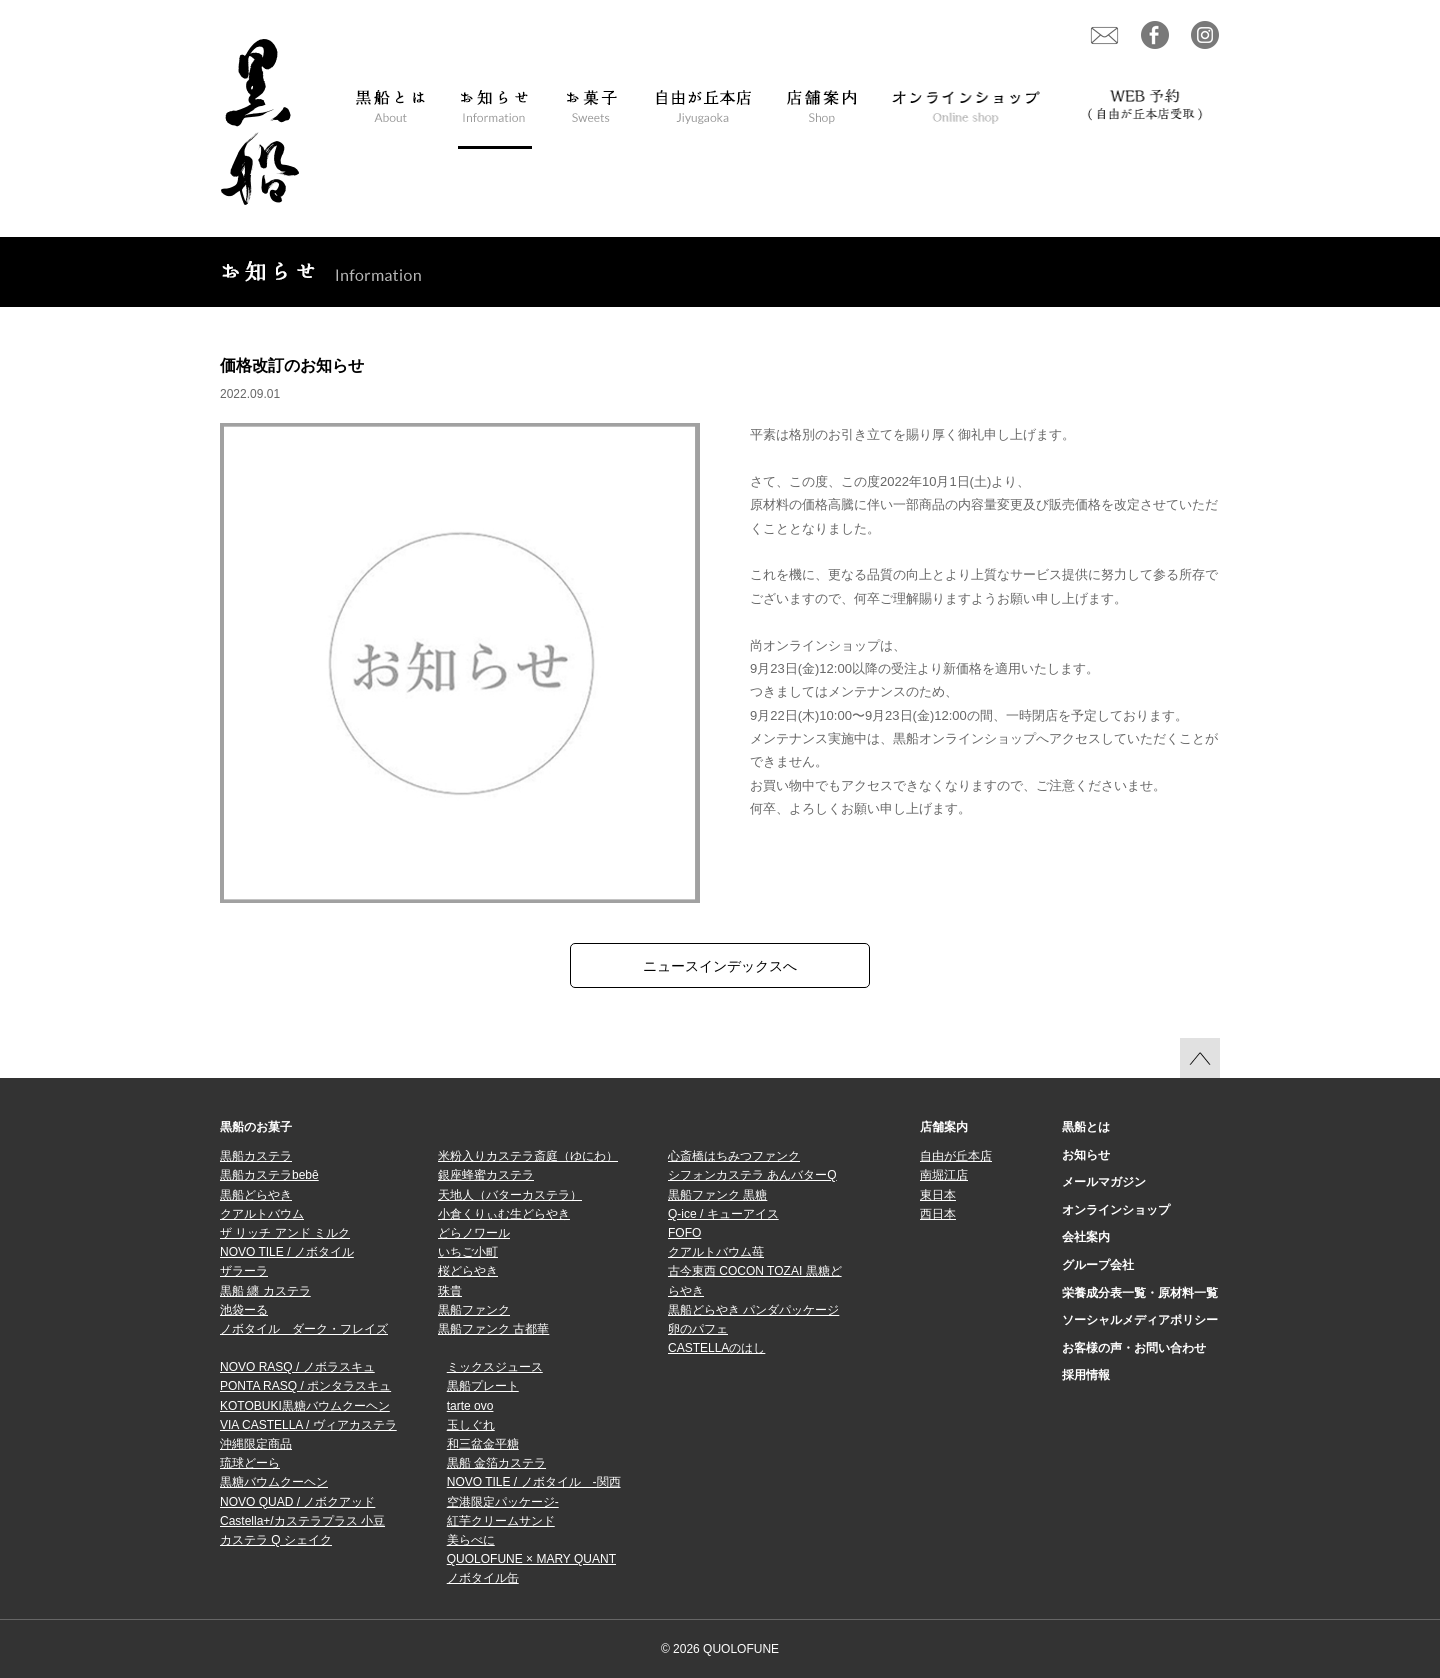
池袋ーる (244, 1310)
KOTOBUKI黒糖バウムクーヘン (305, 1406)
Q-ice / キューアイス (723, 1214)
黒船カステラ (256, 1156)
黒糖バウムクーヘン (274, 1482)
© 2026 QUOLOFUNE (720, 1649)
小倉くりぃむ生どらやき (504, 1214)
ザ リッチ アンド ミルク (285, 1233)
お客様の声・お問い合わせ (1134, 1348)
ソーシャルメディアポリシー (1140, 1320)
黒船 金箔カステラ (496, 1463)
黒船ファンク (474, 1310)
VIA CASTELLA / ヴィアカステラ (308, 1425)
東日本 (938, 1195)
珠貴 (450, 1291)
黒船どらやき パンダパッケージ (753, 1310)
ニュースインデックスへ (720, 966)
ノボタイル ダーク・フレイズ (304, 1329)
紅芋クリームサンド (501, 1521)
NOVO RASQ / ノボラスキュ (297, 1367)
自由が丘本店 (956, 1156)
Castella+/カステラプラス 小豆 (302, 1521)
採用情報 (1086, 1375)
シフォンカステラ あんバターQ (752, 1175)
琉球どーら (250, 1463)
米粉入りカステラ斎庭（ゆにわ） (528, 1156)
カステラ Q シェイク (276, 1540)
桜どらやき (468, 1271)
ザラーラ (244, 1271)
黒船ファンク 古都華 (493, 1329)
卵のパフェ (698, 1329)
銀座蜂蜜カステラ (486, 1175)
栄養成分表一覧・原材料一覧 (1140, 1293)
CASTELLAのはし (716, 1348)
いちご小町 (468, 1252)
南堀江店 (944, 1175)
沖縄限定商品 (256, 1444)
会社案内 (1086, 1237)
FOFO (684, 1233)
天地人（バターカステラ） (510, 1195)
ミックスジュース (495, 1367)
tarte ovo (470, 1406)
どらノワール (474, 1233)
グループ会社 (1098, 1265)
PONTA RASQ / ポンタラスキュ (305, 1386)
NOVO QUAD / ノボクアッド (297, 1502)
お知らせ (1086, 1155)
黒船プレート (483, 1386)
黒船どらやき (256, 1195)
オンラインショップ (1116, 1210)
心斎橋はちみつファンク (734, 1156)
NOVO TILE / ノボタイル (287, 1252)
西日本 (938, 1214)
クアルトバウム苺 (716, 1252)
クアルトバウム (262, 1214)
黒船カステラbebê (269, 1175)
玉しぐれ (471, 1425)
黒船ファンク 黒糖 (717, 1195)
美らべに (471, 1540)
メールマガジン (1104, 1182)
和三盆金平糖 (483, 1444)
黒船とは (1086, 1127)
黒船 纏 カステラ (265, 1291)
